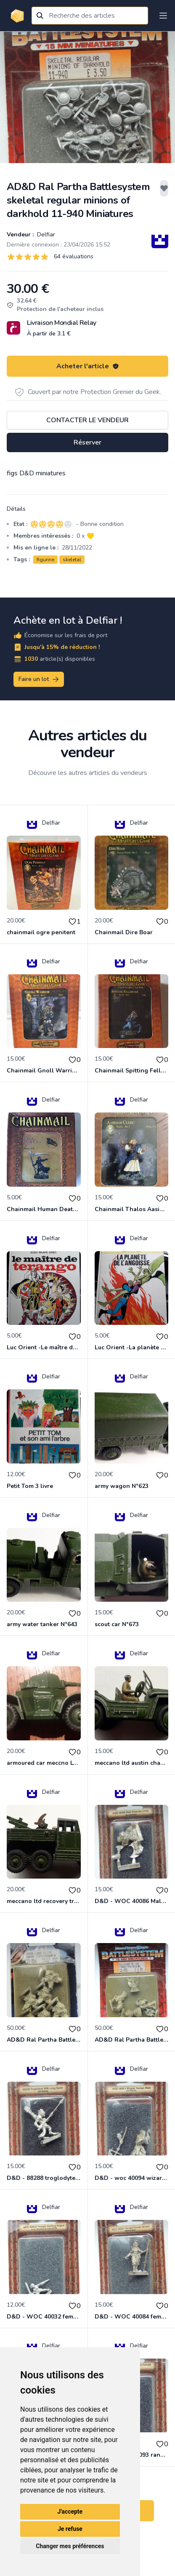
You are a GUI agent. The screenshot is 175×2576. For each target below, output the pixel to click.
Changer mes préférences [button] (70, 2546)
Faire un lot (39, 679)
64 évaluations (73, 256)
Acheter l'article (87, 366)
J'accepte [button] (70, 2511)
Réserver (87, 442)
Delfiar (45, 235)
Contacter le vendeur (87, 420)
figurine (45, 559)
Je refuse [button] (70, 2528)
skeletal (72, 559)
